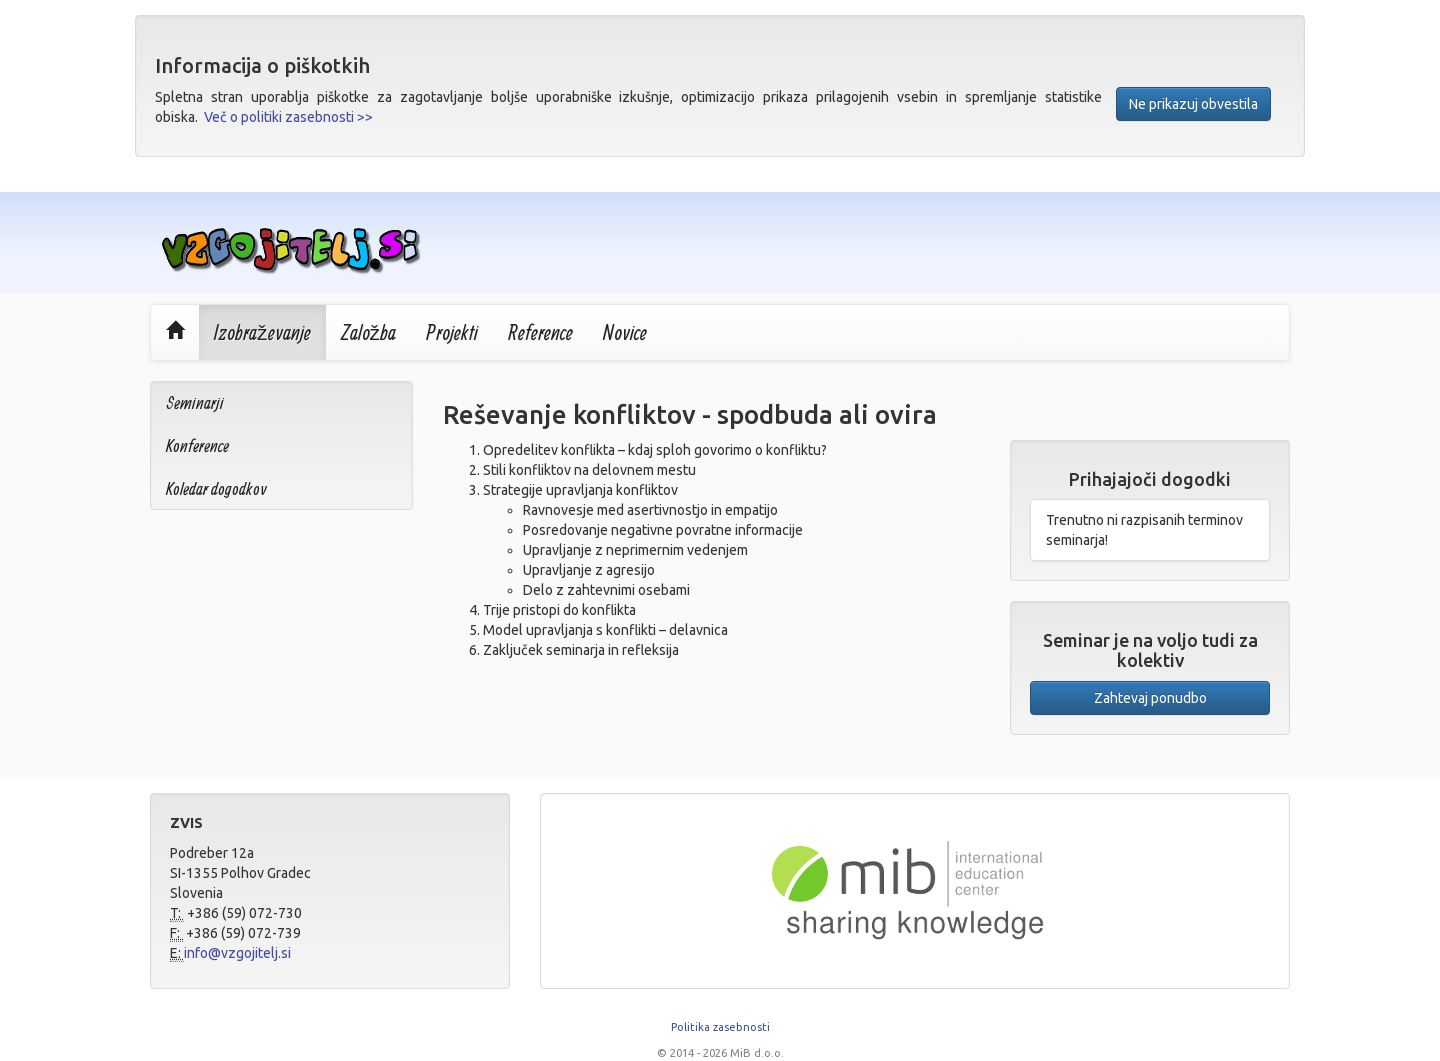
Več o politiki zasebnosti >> (288, 117)
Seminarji (195, 402)
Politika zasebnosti (720, 1027)
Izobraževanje (262, 332)
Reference (540, 332)
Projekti (452, 332)
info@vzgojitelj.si (237, 953)
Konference (197, 445)
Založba (369, 332)
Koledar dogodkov (216, 488)
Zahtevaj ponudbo (1150, 698)
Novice (625, 332)
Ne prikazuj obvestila (1193, 104)
